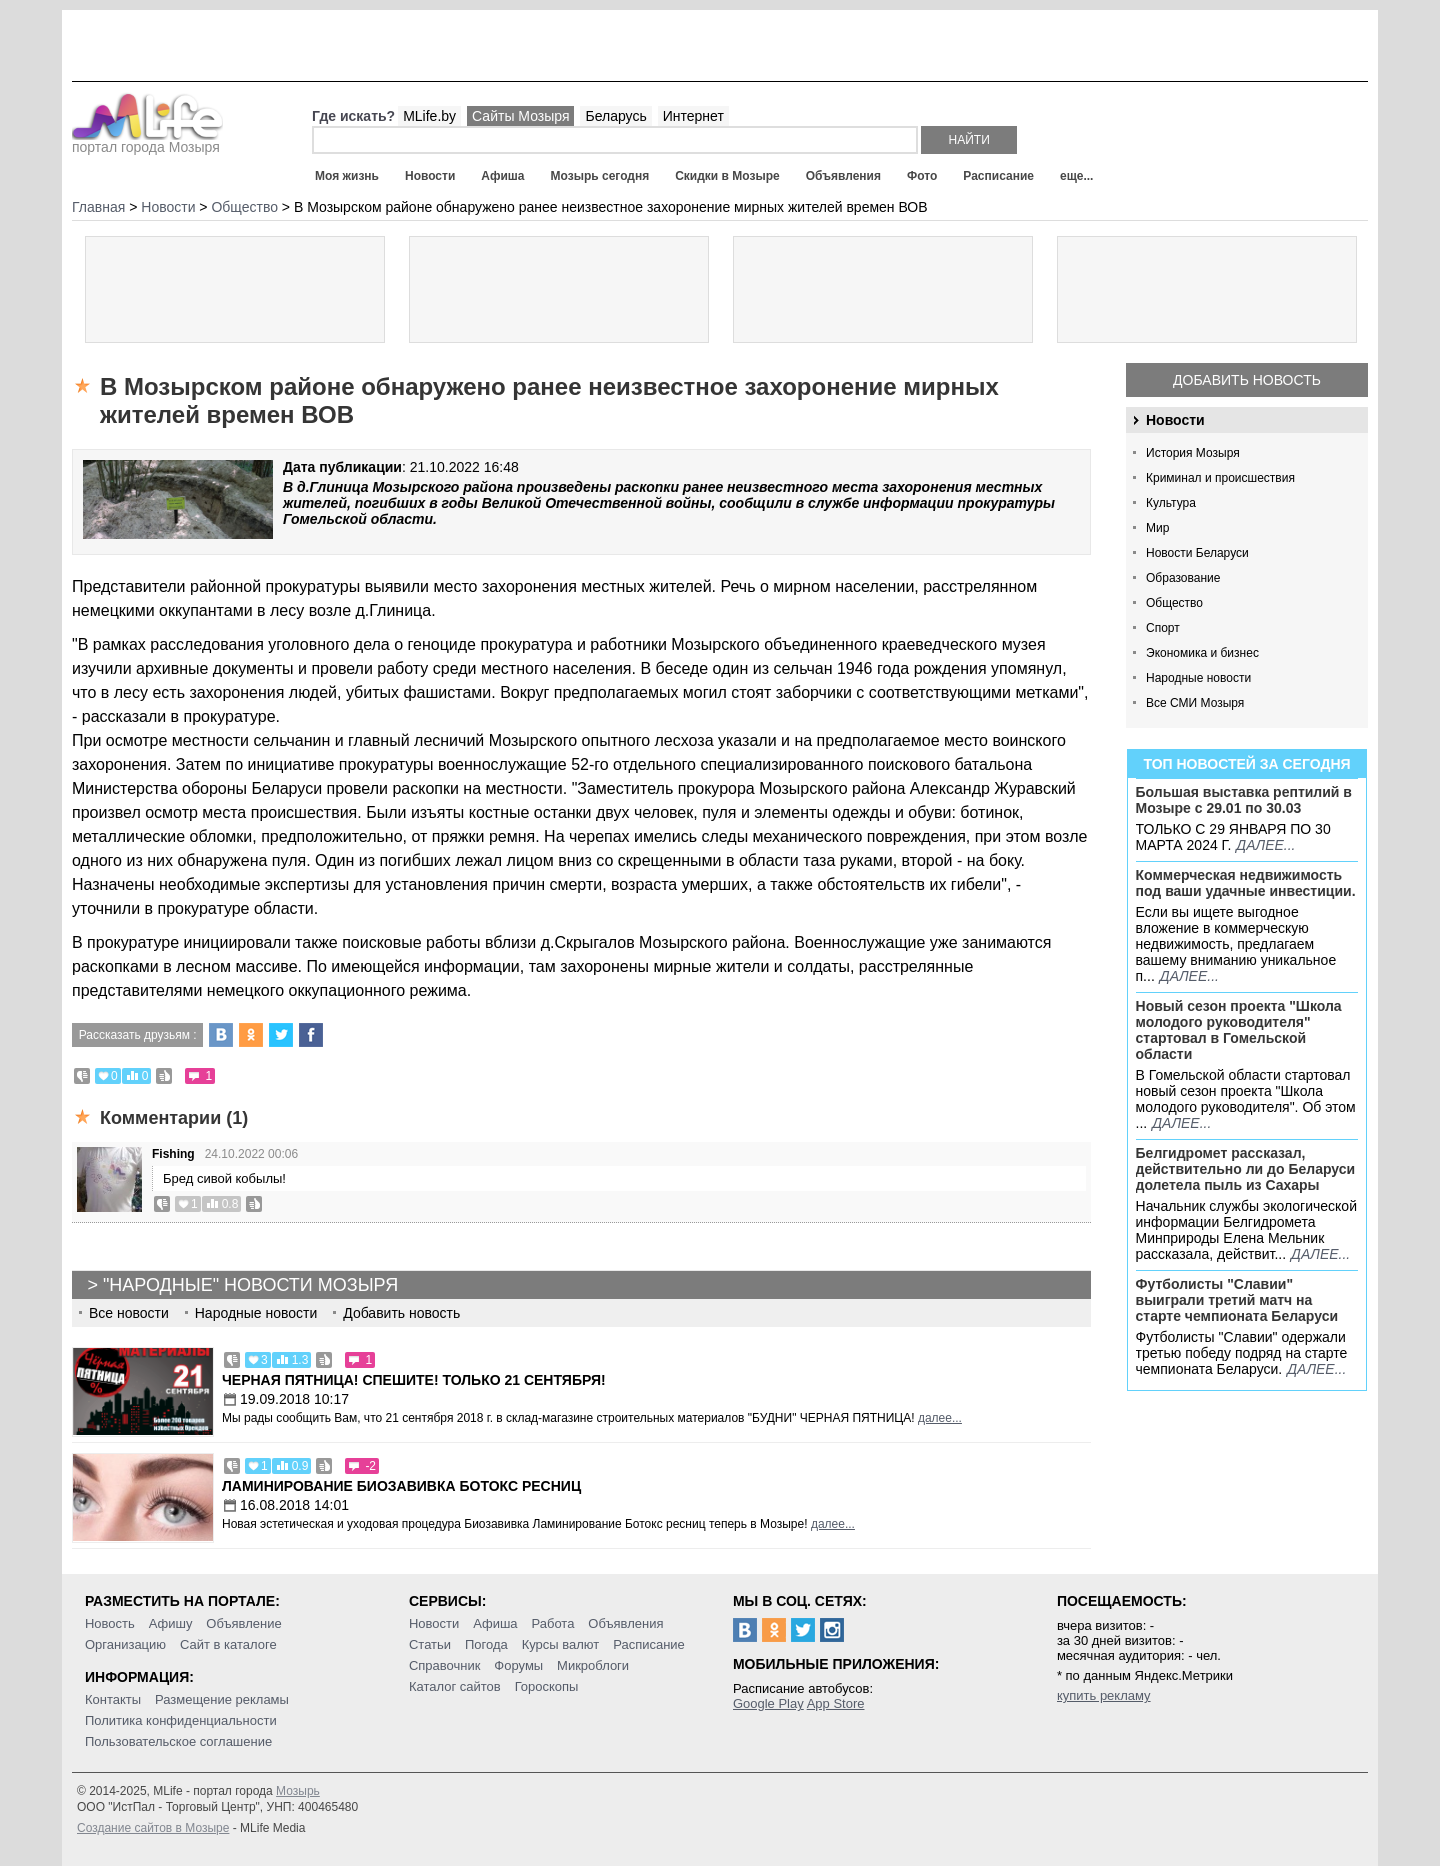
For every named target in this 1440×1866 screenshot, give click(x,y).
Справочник (445, 1665)
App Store (836, 1703)
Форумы (518, 1665)
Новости (430, 176)
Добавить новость (1247, 380)
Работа (552, 1623)
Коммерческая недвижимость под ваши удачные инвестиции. (1246, 883)
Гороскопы (547, 1686)
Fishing (173, 1154)
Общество (1174, 603)
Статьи (430, 1644)
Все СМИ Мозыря (1195, 703)
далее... (1265, 845)
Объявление (243, 1623)
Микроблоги (593, 1665)
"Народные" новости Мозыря (250, 1285)
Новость (110, 1623)
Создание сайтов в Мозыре (153, 1828)
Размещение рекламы (222, 1699)
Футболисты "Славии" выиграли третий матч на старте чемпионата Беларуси (1237, 1300)
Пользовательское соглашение (178, 1741)
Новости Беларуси (1197, 553)
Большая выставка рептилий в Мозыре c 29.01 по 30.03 (1244, 800)
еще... (1076, 176)
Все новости (129, 1313)
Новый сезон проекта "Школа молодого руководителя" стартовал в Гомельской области (1239, 1030)
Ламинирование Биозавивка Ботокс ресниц (401, 1486)
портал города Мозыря (147, 141)
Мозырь (298, 1791)
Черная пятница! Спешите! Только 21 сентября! (414, 1380)
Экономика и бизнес (1202, 653)
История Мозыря (1193, 453)
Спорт (1163, 628)
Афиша (502, 176)
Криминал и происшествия (1220, 478)
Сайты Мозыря (520, 116)
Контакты (113, 1699)
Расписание (998, 176)
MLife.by (429, 116)
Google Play (768, 1703)
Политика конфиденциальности (181, 1720)
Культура (1171, 503)
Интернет (693, 116)
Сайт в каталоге (228, 1644)
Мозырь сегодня (600, 176)
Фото (922, 176)
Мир (1157, 528)
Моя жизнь (347, 176)
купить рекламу (1104, 1695)
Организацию (125, 1644)
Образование (1183, 578)
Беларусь (615, 116)
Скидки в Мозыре (727, 176)
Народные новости (1198, 678)
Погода (486, 1644)
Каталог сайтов (455, 1686)
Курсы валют (561, 1644)
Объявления (843, 176)
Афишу (171, 1623)
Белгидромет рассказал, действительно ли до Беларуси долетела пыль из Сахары (1246, 1169)
